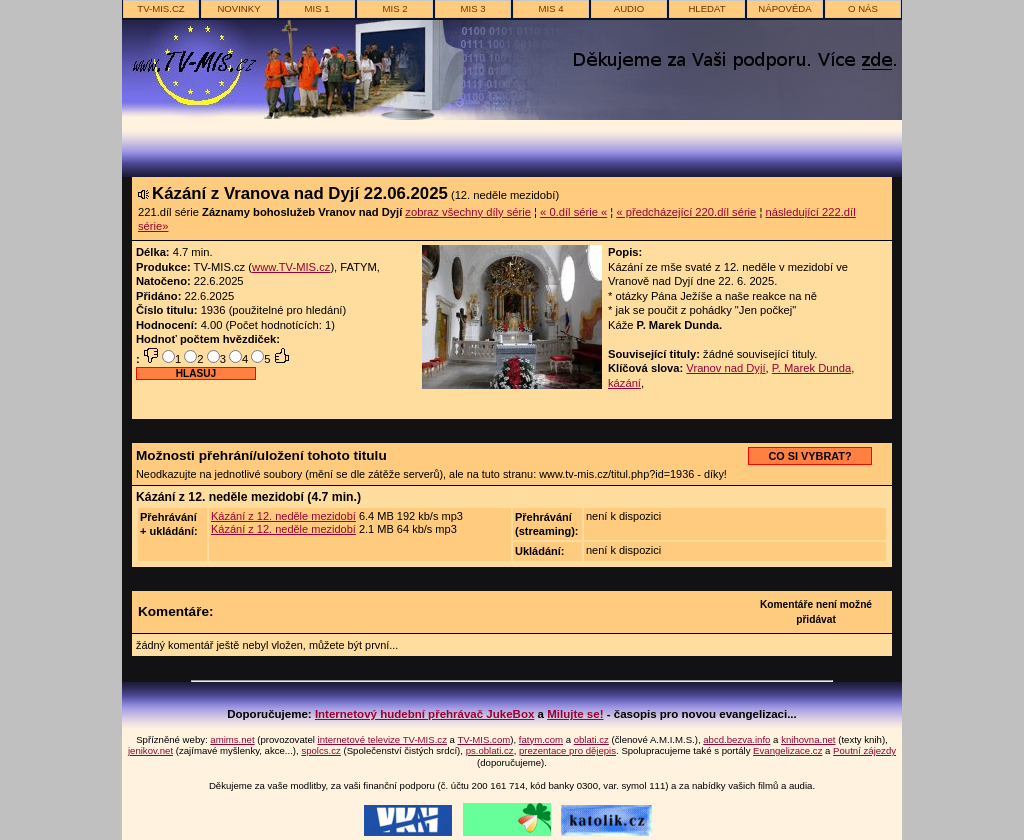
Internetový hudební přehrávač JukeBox (425, 714)
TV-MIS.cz (160, 8)
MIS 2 (394, 8)
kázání (624, 383)
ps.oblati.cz (490, 750)
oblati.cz (591, 739)
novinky (238, 8)
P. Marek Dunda (811, 368)
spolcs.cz (320, 750)
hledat (706, 8)
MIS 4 (550, 8)
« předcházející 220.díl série (686, 212)
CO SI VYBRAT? (809, 456)
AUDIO (629, 8)
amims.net (232, 739)
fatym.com (541, 739)
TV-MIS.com (483, 739)
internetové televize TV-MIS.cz (382, 739)
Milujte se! (575, 714)
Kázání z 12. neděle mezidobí (283, 516)
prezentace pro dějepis (567, 750)
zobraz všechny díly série (468, 212)
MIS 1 (316, 8)
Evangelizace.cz (787, 750)
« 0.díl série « (573, 212)
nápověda (784, 8)
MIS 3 (472, 8)
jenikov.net (150, 750)
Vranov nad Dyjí (725, 368)
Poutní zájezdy (864, 750)
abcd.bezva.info (736, 739)
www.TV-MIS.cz (291, 267)
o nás (863, 8)
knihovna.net (808, 739)
